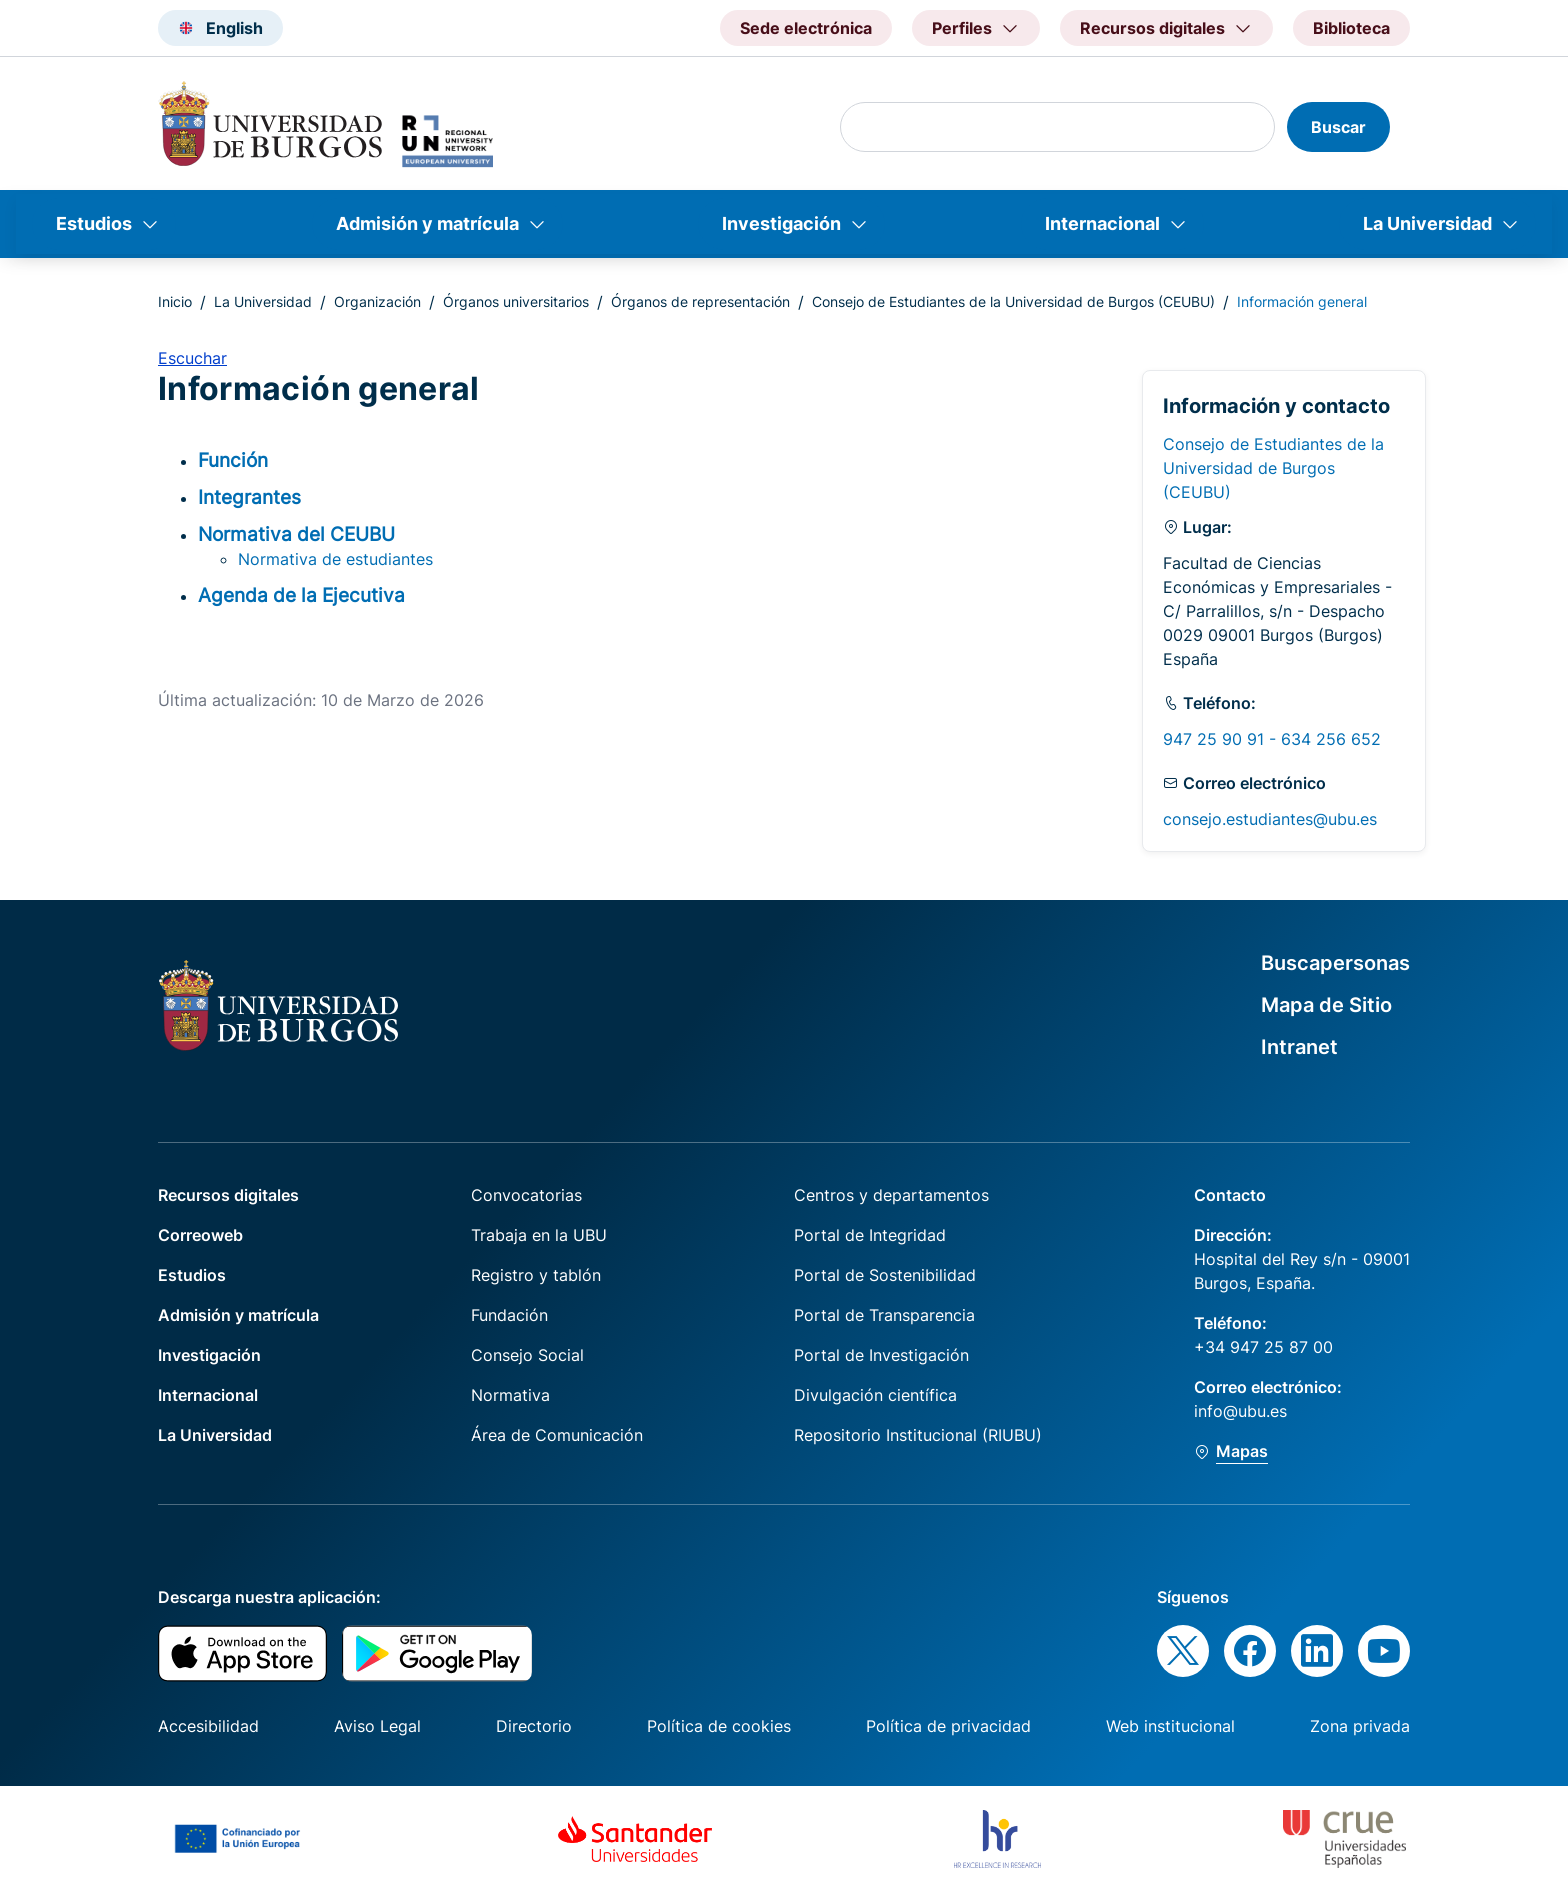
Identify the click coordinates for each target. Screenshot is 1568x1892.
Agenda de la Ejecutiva (301, 595)
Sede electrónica (806, 28)
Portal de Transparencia (884, 1315)
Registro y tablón (536, 1275)
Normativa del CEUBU (296, 534)
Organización (377, 301)
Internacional (1102, 223)
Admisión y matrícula (427, 223)
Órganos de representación (700, 301)
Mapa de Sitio (1326, 1005)
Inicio (175, 301)
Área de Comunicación (557, 1435)
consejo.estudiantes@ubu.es (1270, 819)
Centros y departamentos (891, 1195)
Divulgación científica (875, 1395)
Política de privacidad (948, 1726)
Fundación (509, 1315)
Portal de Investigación (881, 1355)
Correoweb (200, 1235)
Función (233, 460)
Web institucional (1170, 1726)
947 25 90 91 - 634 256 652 (1272, 739)
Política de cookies (719, 1726)
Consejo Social (527, 1355)
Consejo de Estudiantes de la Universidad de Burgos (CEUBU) (1013, 301)
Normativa (510, 1395)
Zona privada (1360, 1726)
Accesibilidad (208, 1726)
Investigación (781, 223)
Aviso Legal (377, 1726)
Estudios (94, 223)
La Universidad (1427, 223)
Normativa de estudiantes (335, 559)
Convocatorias (526, 1195)
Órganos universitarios (516, 301)
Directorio (534, 1726)
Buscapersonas (1335, 963)
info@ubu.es (1240, 1411)
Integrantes (249, 497)
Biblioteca (1351, 28)
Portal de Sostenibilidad (885, 1275)
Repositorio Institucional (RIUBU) (918, 1435)
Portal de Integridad (870, 1235)
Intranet (1299, 1047)
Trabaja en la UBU (539, 1235)
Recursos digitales (228, 1195)
